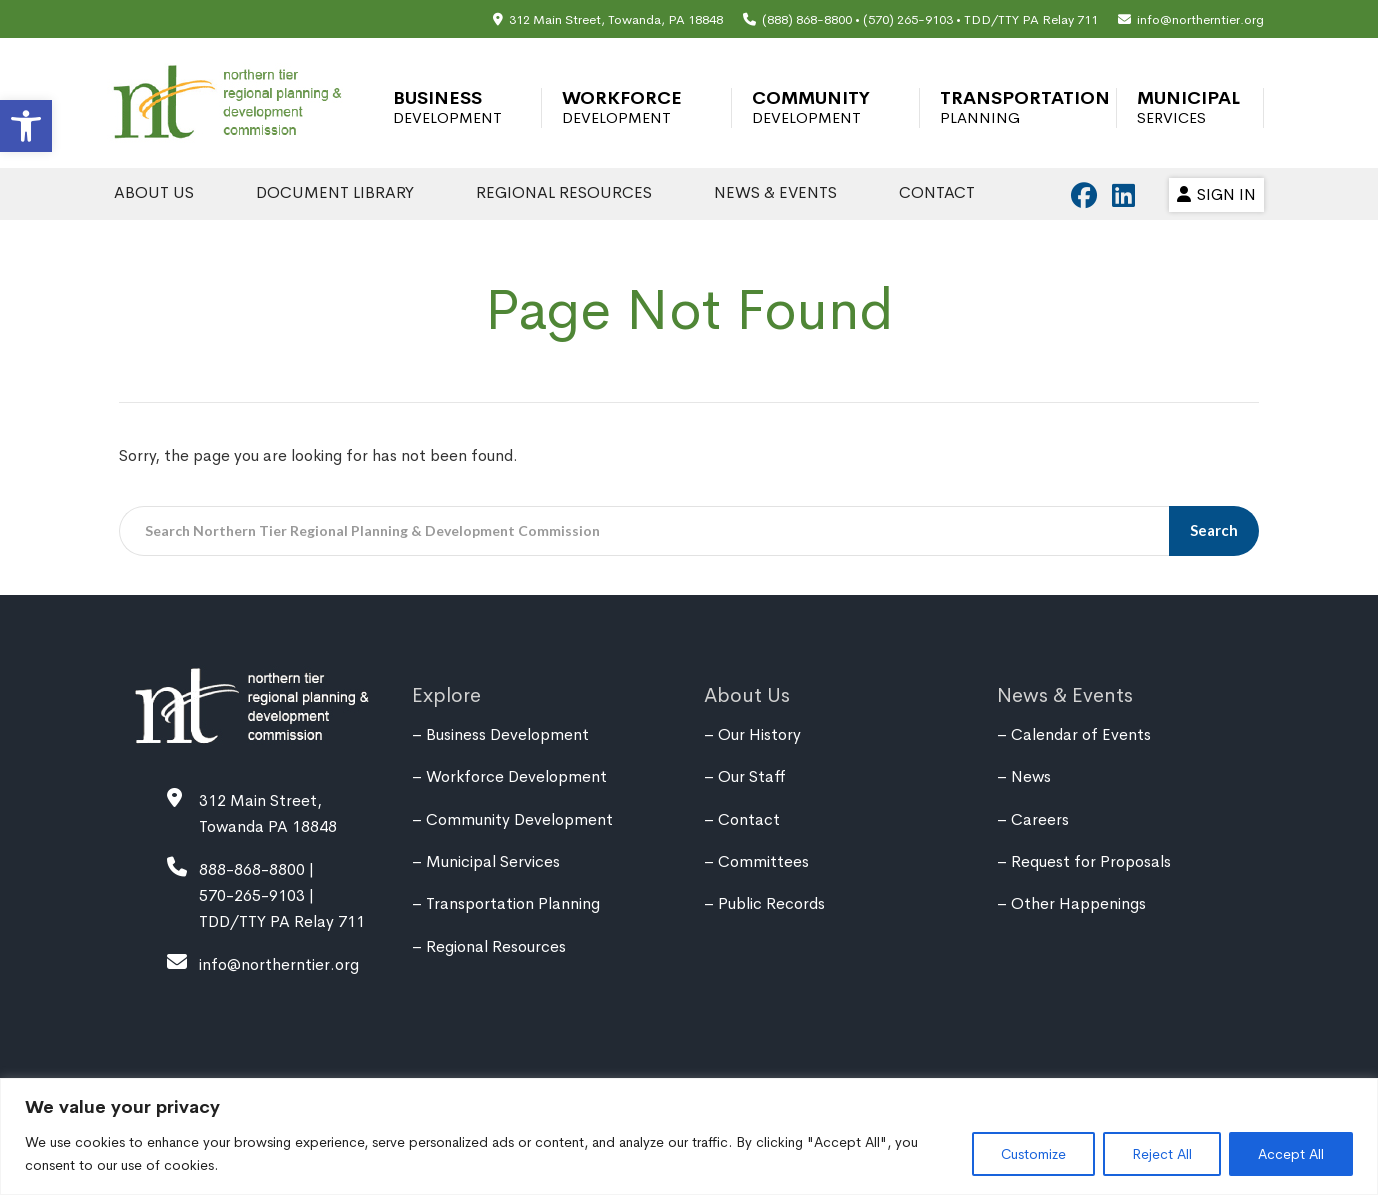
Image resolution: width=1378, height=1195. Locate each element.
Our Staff (752, 776)
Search (1215, 530)
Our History (759, 734)
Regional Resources (564, 192)
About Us (154, 192)
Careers (1040, 819)
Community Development (811, 107)
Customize (1033, 1154)
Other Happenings (1078, 903)
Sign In (1216, 194)
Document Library (335, 192)
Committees (763, 861)
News (1031, 776)
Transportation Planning (1025, 107)
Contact (937, 192)
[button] (26, 126)
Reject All (1162, 1154)
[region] (689, 1136)
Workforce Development (622, 107)
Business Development (447, 107)
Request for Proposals (1091, 861)
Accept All (1291, 1154)
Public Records (771, 903)
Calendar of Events (1081, 734)
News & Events (775, 192)
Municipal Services (1188, 107)
